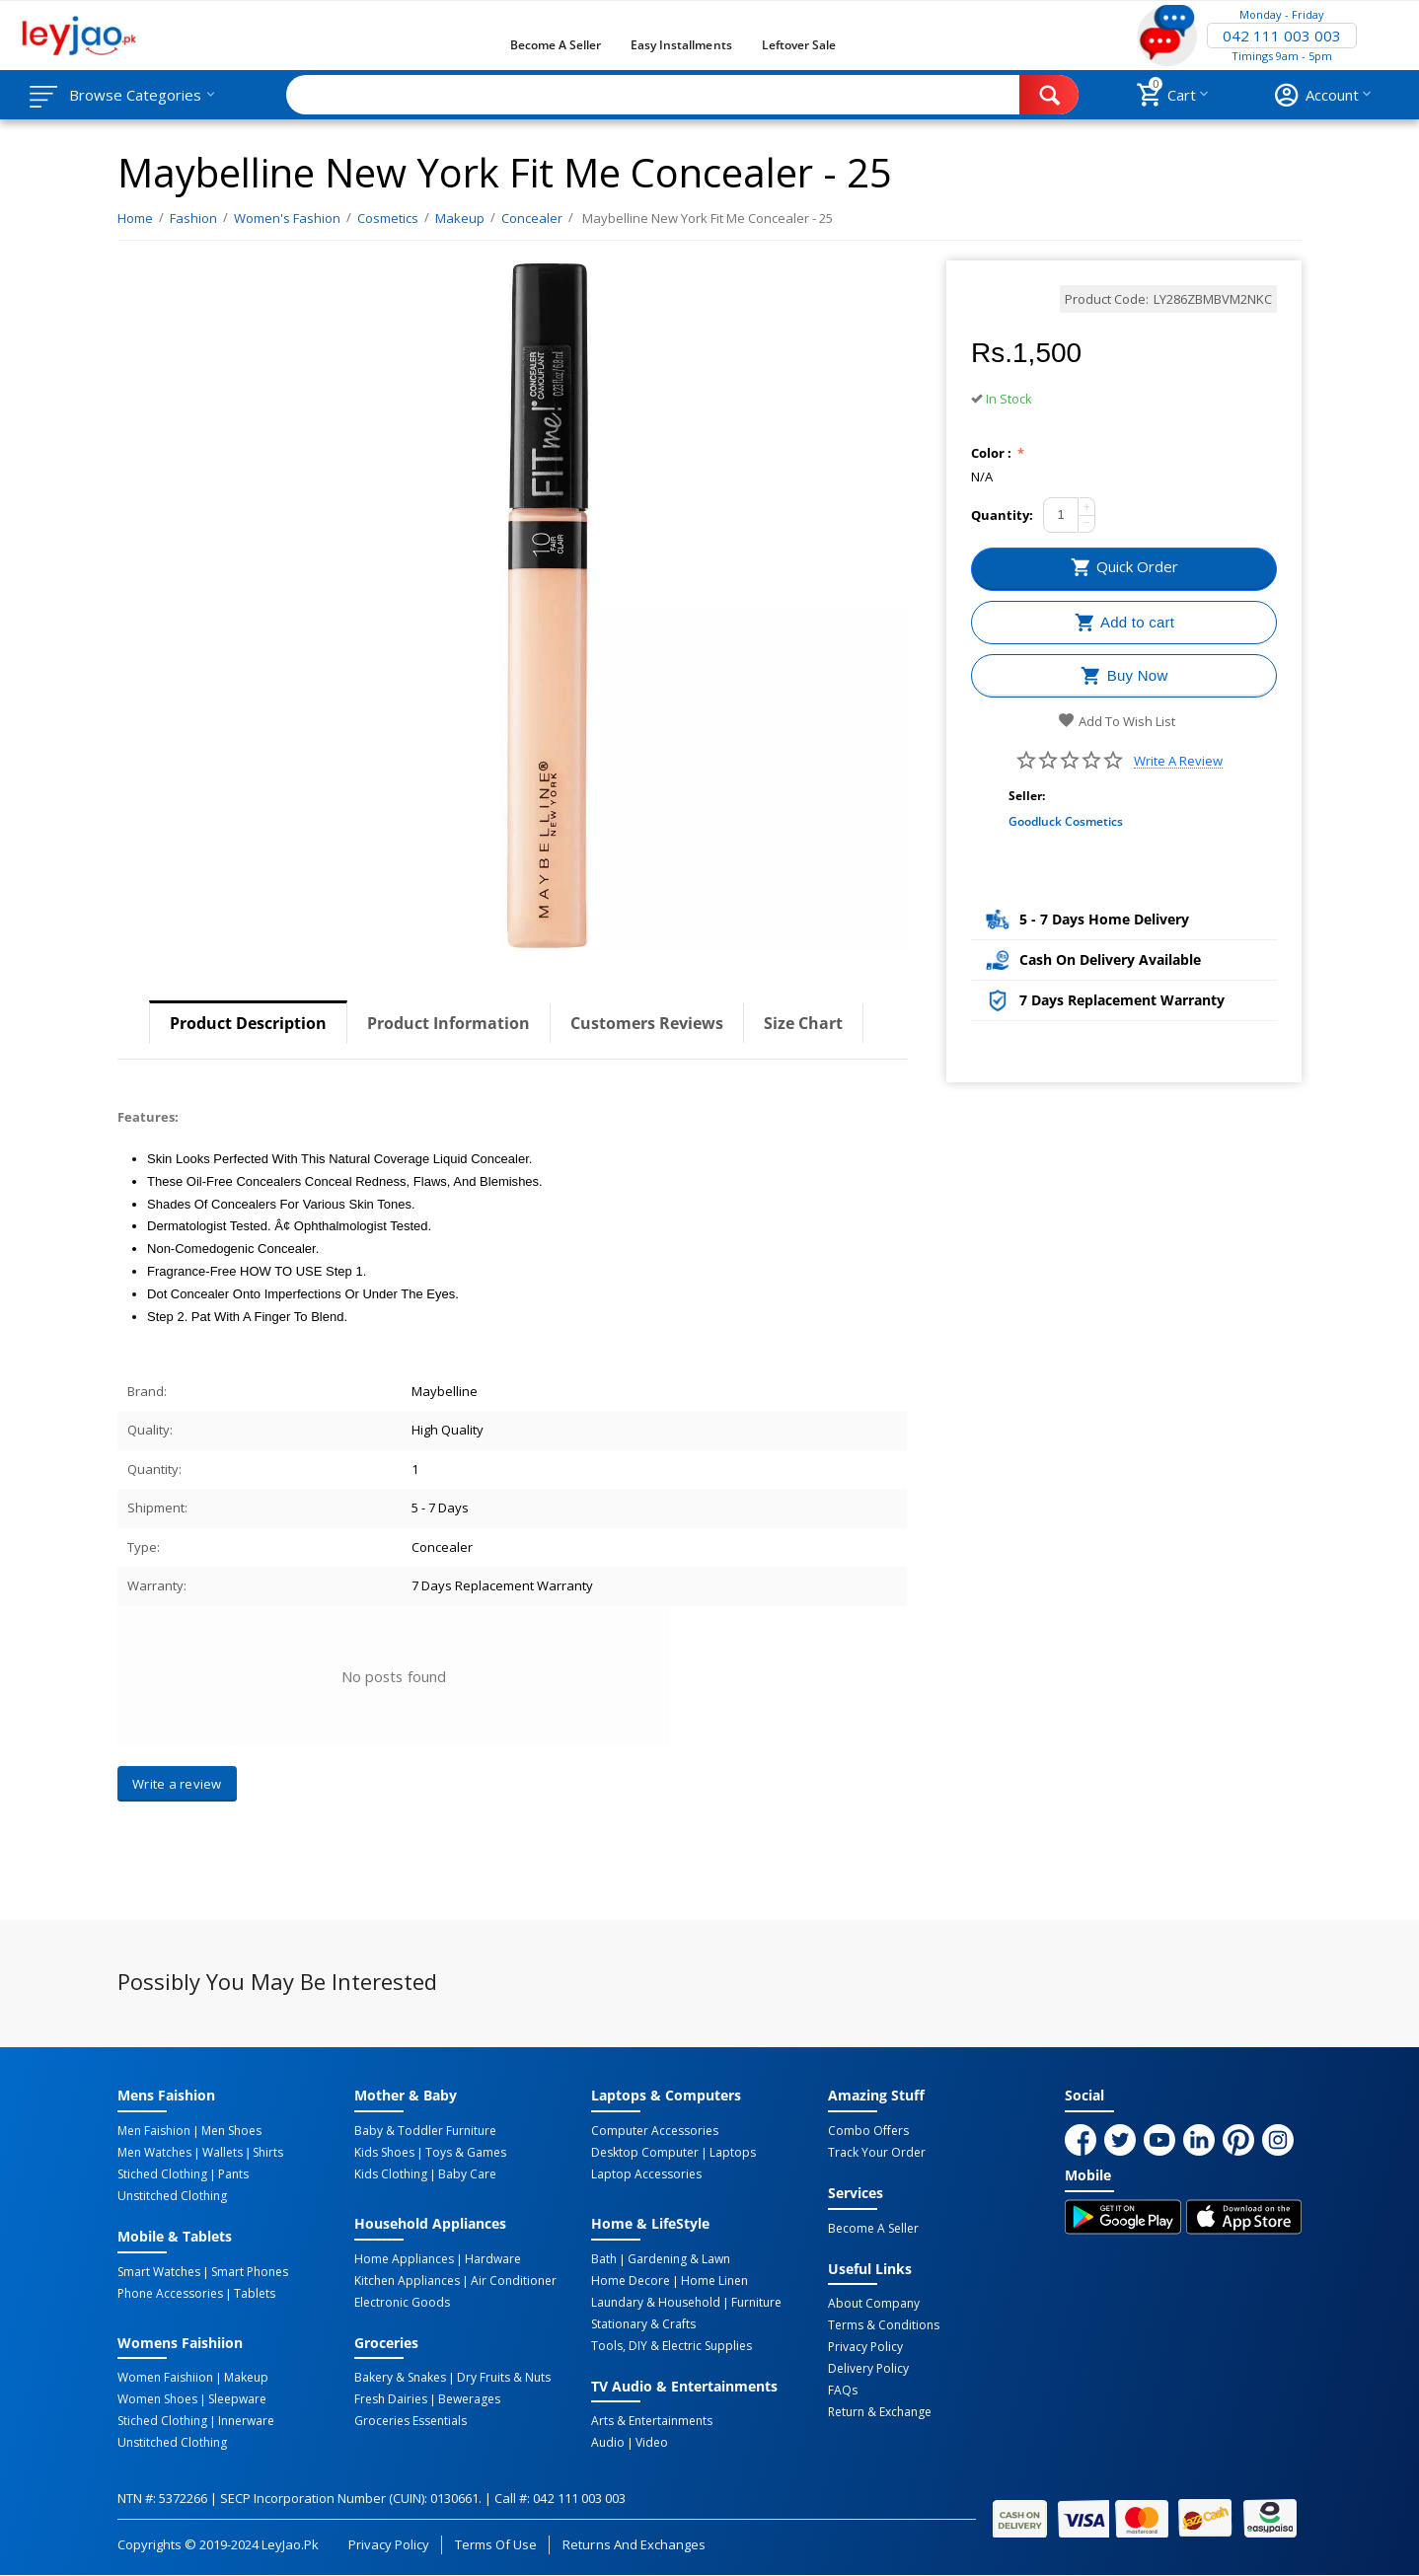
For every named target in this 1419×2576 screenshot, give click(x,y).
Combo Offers (868, 2131)
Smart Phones (249, 2272)
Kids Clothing (390, 2174)
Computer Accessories (654, 2131)
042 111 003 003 (1282, 35)
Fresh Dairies (390, 2399)
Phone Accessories (170, 2294)
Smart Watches (158, 2272)
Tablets (254, 2294)
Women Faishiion (165, 2378)
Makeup (246, 2378)
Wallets (222, 2153)
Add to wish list (1116, 721)
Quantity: (1002, 515)
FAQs (843, 2390)
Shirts (268, 2153)
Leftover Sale (799, 45)
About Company (874, 2304)
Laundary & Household (655, 2303)
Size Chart (803, 1023)
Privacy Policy (865, 2347)
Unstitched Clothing (172, 2196)
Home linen (714, 2281)
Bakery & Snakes (400, 2378)
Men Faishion (153, 2131)
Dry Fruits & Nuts (504, 2378)
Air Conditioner (514, 2281)
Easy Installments (681, 45)
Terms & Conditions (883, 2325)
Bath (604, 2259)
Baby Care (467, 2174)
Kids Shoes (384, 2153)
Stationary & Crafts (643, 2324)
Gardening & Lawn (679, 2259)
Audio (608, 2443)
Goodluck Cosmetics (1065, 821)
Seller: (1026, 795)
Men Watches (154, 2153)
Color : (992, 453)
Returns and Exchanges (633, 2544)
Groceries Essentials (410, 2421)
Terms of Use (496, 2544)
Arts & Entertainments (651, 2421)
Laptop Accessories (646, 2174)
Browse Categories (135, 95)
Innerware (246, 2421)
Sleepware (237, 2399)
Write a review (1178, 761)
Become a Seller (555, 45)
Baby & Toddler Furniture (425, 2131)
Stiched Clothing (162, 2174)
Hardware (493, 2259)
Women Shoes (157, 2399)
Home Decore (630, 2281)
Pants (233, 2174)
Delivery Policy (868, 2369)
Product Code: (1107, 299)
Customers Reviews (646, 1023)
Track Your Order (877, 2153)
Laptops (733, 2153)
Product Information (448, 1023)
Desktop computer (645, 2153)
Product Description (248, 1023)
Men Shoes (231, 2131)
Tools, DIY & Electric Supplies (671, 2346)
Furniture (756, 2303)
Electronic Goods (402, 2303)
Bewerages (469, 2399)
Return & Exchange (880, 2412)
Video (651, 2443)
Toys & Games (465, 2153)
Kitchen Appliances (407, 2281)
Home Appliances (404, 2259)
